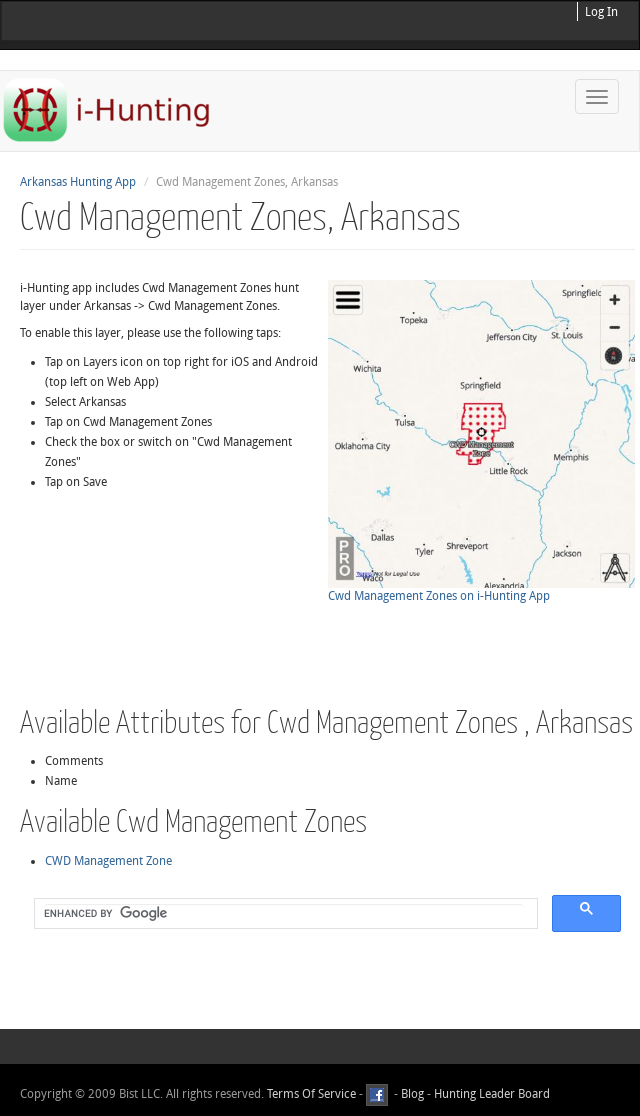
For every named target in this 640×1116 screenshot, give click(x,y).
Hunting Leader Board (490, 1094)
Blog (412, 1094)
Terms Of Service (311, 1094)
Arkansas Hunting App (78, 182)
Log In (601, 12)
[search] (284, 914)
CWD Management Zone (108, 861)
